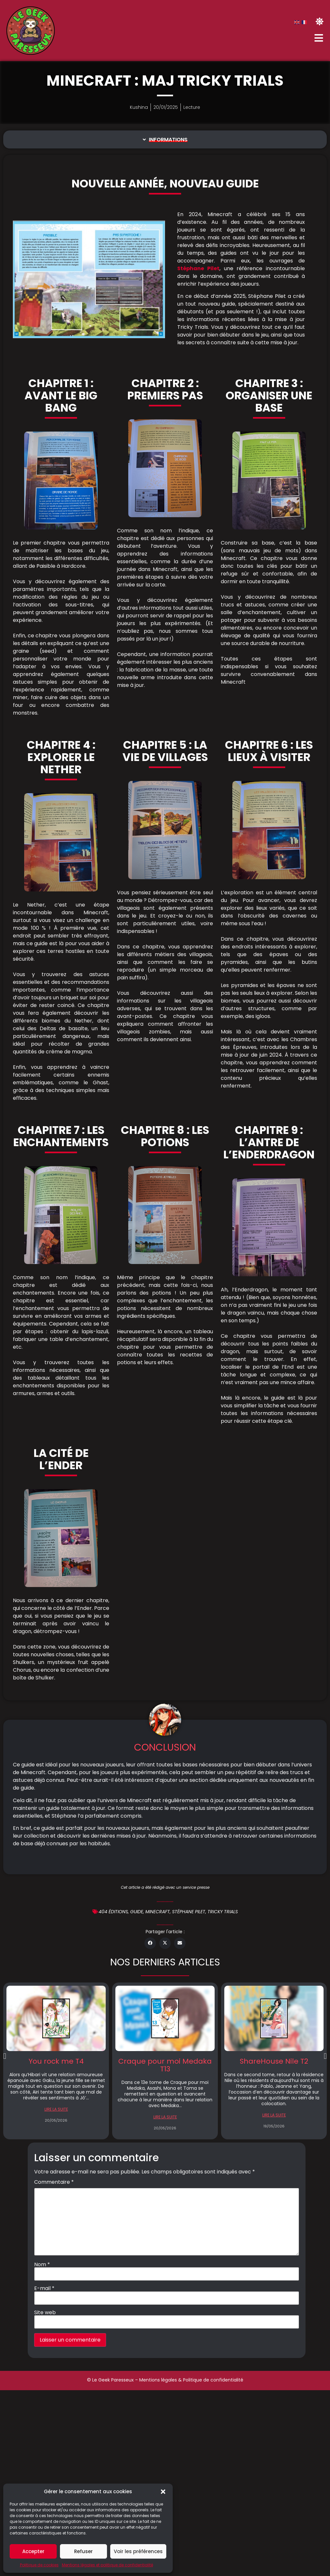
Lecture (191, 107)
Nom (42, 2264)
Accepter (33, 2551)
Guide (136, 1911)
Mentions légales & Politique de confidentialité (191, 2380)
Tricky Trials (223, 1911)
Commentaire (54, 2182)
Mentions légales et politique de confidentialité (107, 2565)
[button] (163, 2491)
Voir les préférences (138, 2551)
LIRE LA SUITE (56, 2109)
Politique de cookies (39, 2565)
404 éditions (113, 1911)
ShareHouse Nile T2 (274, 2061)
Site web (45, 2312)
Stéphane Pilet (198, 268)
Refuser (83, 2551)
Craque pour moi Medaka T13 (165, 2065)
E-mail (44, 2288)
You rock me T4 (56, 2061)
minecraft (157, 1911)
